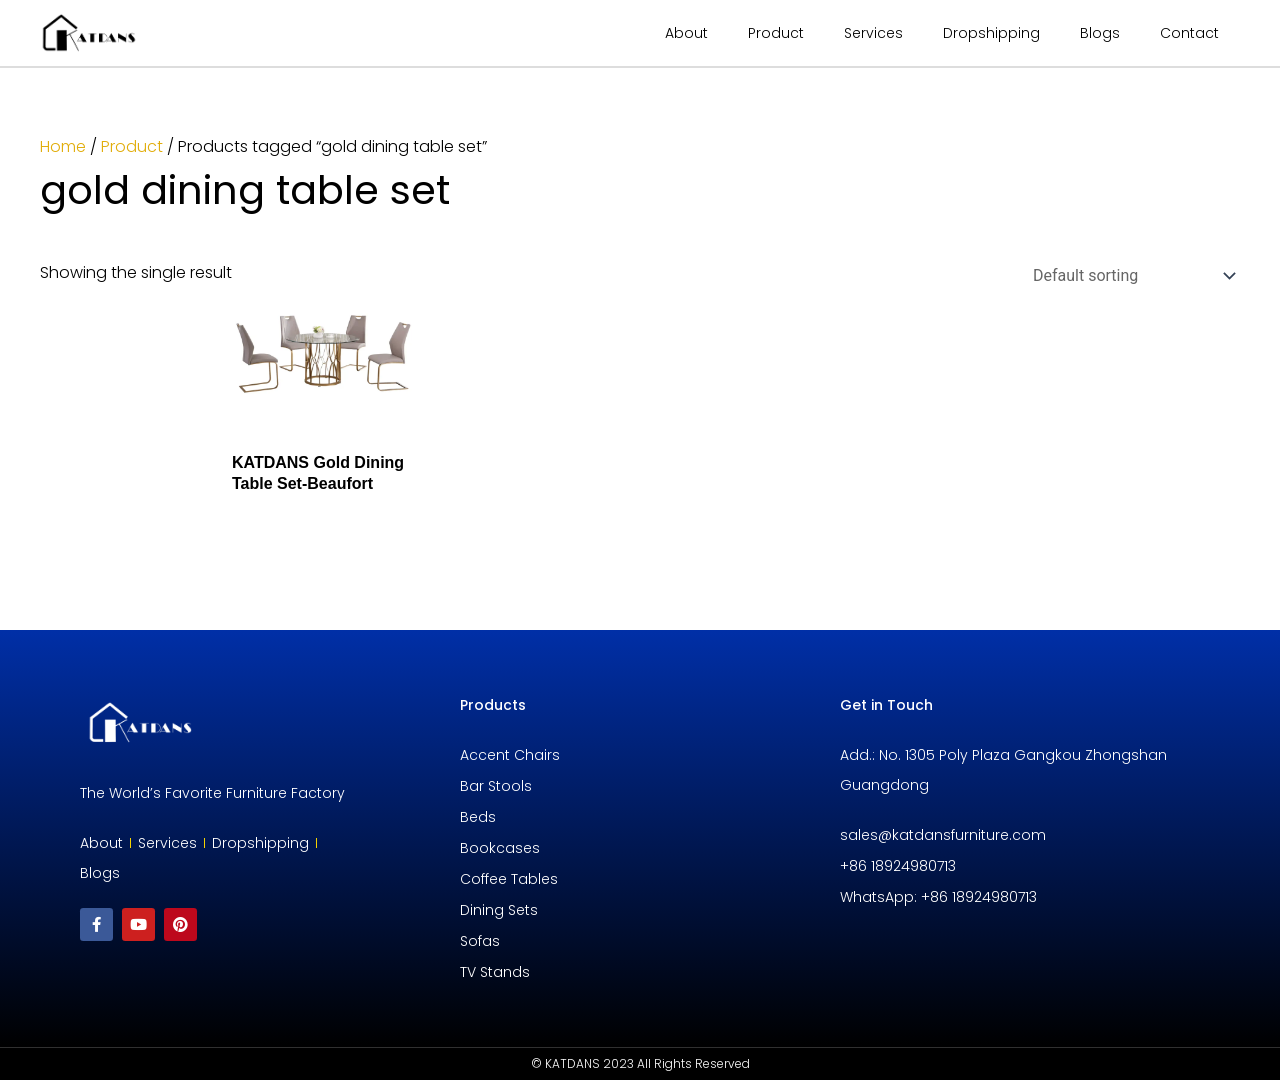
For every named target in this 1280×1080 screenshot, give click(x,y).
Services (873, 33)
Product (132, 146)
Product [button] (776, 33)
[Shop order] (1130, 275)
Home (63, 146)
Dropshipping (991, 33)
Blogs (1100, 33)
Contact (1189, 33)
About (686, 33)
